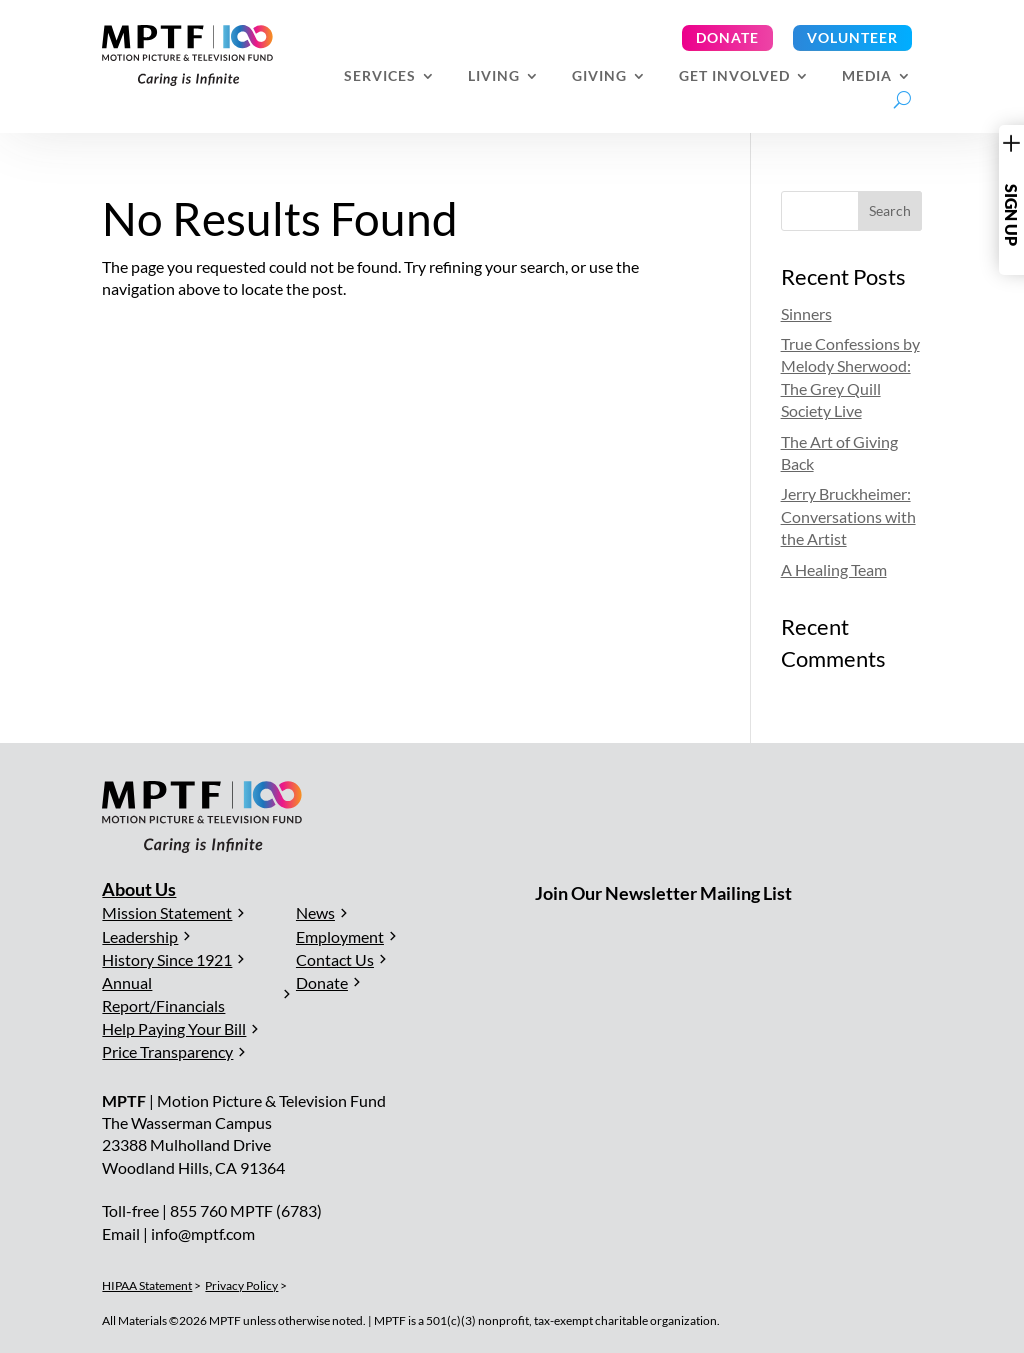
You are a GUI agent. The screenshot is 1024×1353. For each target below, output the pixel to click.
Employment (340, 936)
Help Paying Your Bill (174, 1028)
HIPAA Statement (147, 1285)
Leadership (140, 936)
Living (494, 76)
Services (380, 76)
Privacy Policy (241, 1285)
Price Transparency (167, 1051)
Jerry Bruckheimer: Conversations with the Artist (848, 516)
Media (867, 76)
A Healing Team (834, 569)
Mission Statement (167, 912)
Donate (727, 37)
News (315, 912)
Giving (599, 76)
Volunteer (852, 37)
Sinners (806, 313)
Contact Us (335, 959)
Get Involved (734, 76)
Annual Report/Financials (163, 994)
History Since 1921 (167, 959)
